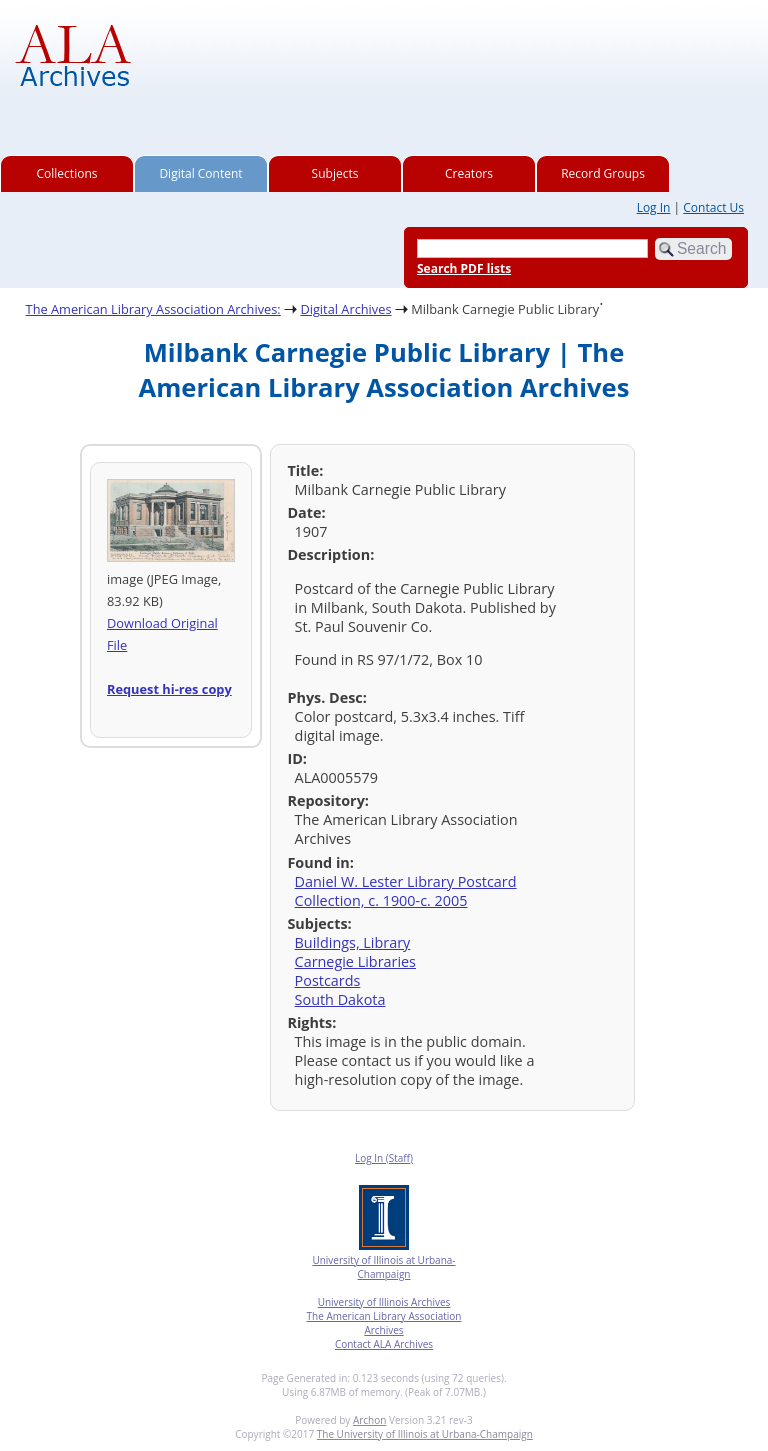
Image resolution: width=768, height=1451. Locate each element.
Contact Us (713, 207)
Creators (469, 173)
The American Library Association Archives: (153, 309)
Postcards (328, 980)
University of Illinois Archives (384, 1302)
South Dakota (340, 999)
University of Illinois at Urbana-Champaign (383, 1267)
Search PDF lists (464, 268)
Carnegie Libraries (355, 961)
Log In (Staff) (384, 1158)
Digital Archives (345, 309)
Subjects (335, 173)
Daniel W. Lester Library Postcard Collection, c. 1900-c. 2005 (406, 891)
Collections (67, 173)
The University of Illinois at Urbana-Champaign (425, 1434)
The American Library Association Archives (384, 1323)
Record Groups (603, 173)
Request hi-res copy (169, 689)
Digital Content (200, 173)
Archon (369, 1420)
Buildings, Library (353, 942)
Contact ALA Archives (384, 1344)
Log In (654, 207)
